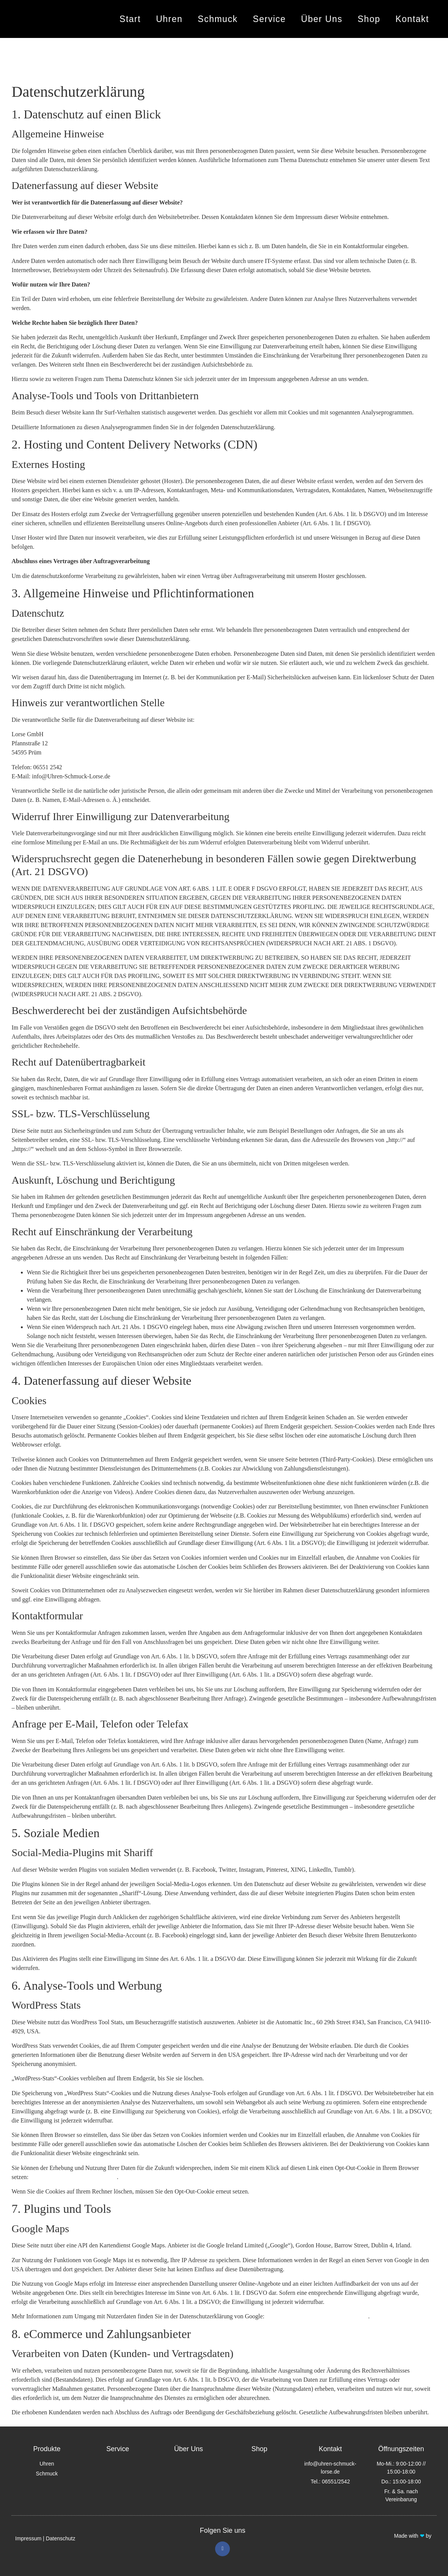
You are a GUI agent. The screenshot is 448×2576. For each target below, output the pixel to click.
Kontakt (412, 19)
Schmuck (217, 19)
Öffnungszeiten (401, 2449)
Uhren (169, 19)
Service (269, 19)
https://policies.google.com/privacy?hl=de (317, 2316)
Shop (369, 19)
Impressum (28, 2538)
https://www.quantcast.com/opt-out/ (73, 2177)
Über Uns (322, 19)
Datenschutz (60, 2538)
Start (130, 19)
